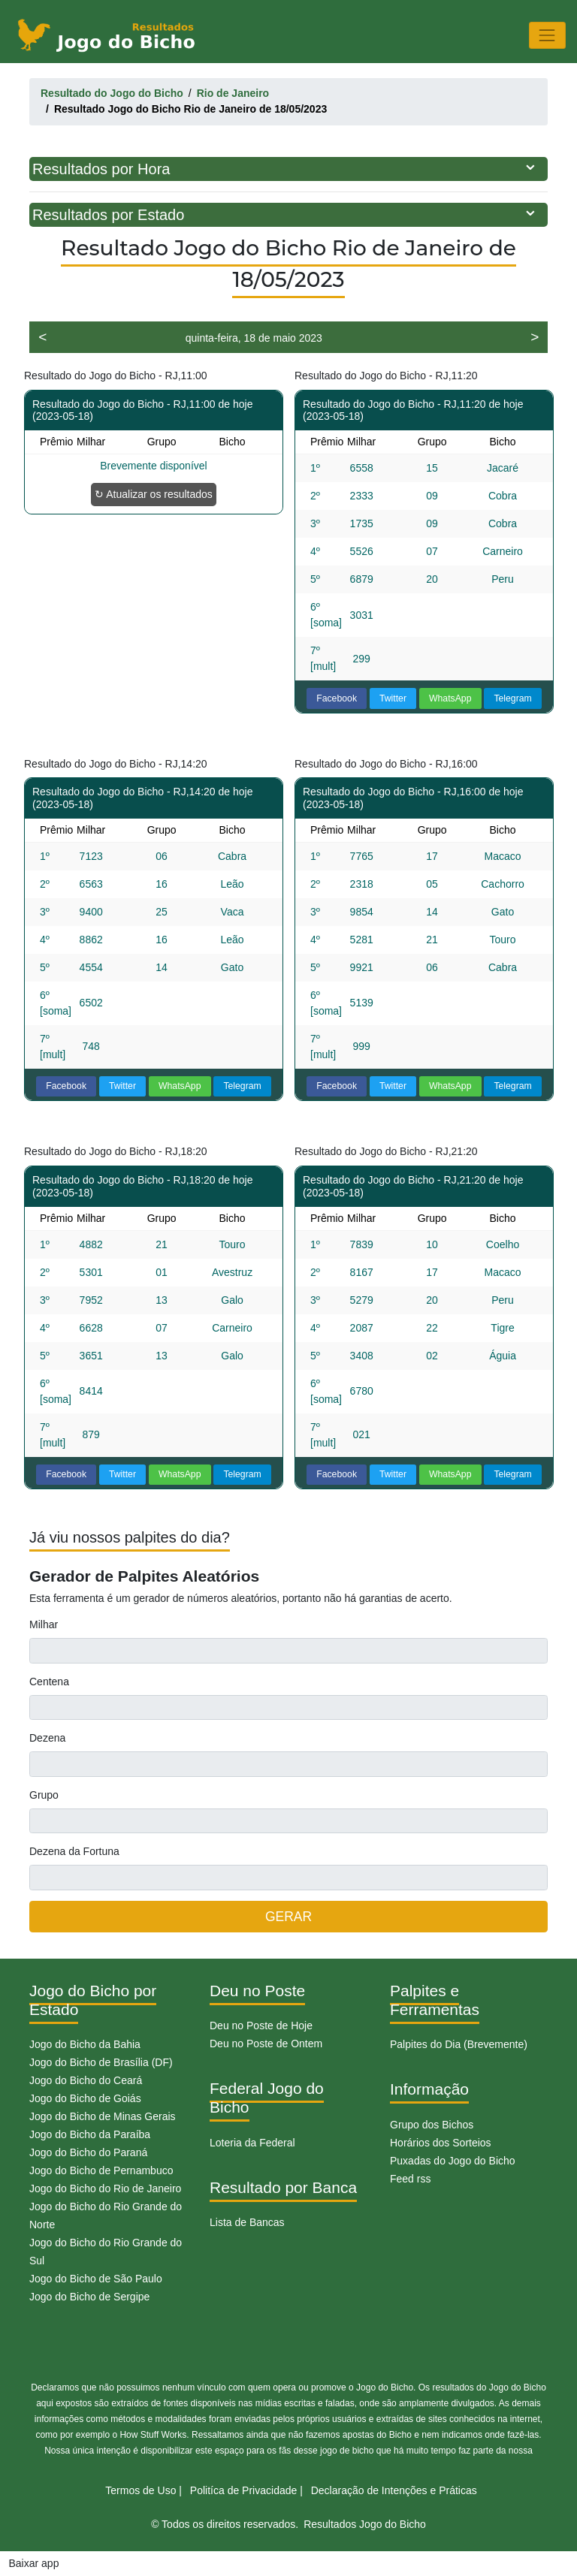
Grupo (44, 1795)
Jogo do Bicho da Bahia (84, 2044)
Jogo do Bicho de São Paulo (95, 2279)
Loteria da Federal (252, 2143)
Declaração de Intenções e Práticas (394, 2490)
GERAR (288, 1916)
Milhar (43, 1624)
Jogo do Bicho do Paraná (88, 2152)
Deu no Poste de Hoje (261, 2025)
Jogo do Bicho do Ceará (85, 2080)
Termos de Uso (140, 2490)
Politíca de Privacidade (243, 2490)
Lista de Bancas (247, 2222)
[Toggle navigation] (547, 35)
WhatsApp (450, 698)
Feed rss (410, 2179)
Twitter (392, 698)
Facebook (336, 698)
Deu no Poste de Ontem (266, 2044)
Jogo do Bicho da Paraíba (89, 2134)
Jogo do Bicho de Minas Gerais (102, 2116)
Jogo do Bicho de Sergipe (89, 2297)
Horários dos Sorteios (440, 2143)
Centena (49, 1682)
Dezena (47, 1738)
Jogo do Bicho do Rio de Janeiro (105, 2188)
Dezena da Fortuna (74, 1851)
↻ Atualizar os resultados (154, 494)
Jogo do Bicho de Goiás (85, 2098)
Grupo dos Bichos (431, 2125)
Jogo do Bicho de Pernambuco (101, 2170)
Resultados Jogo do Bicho (365, 2524)
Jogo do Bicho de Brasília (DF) (101, 2062)
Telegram (512, 698)
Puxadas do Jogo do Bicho (452, 2161)
